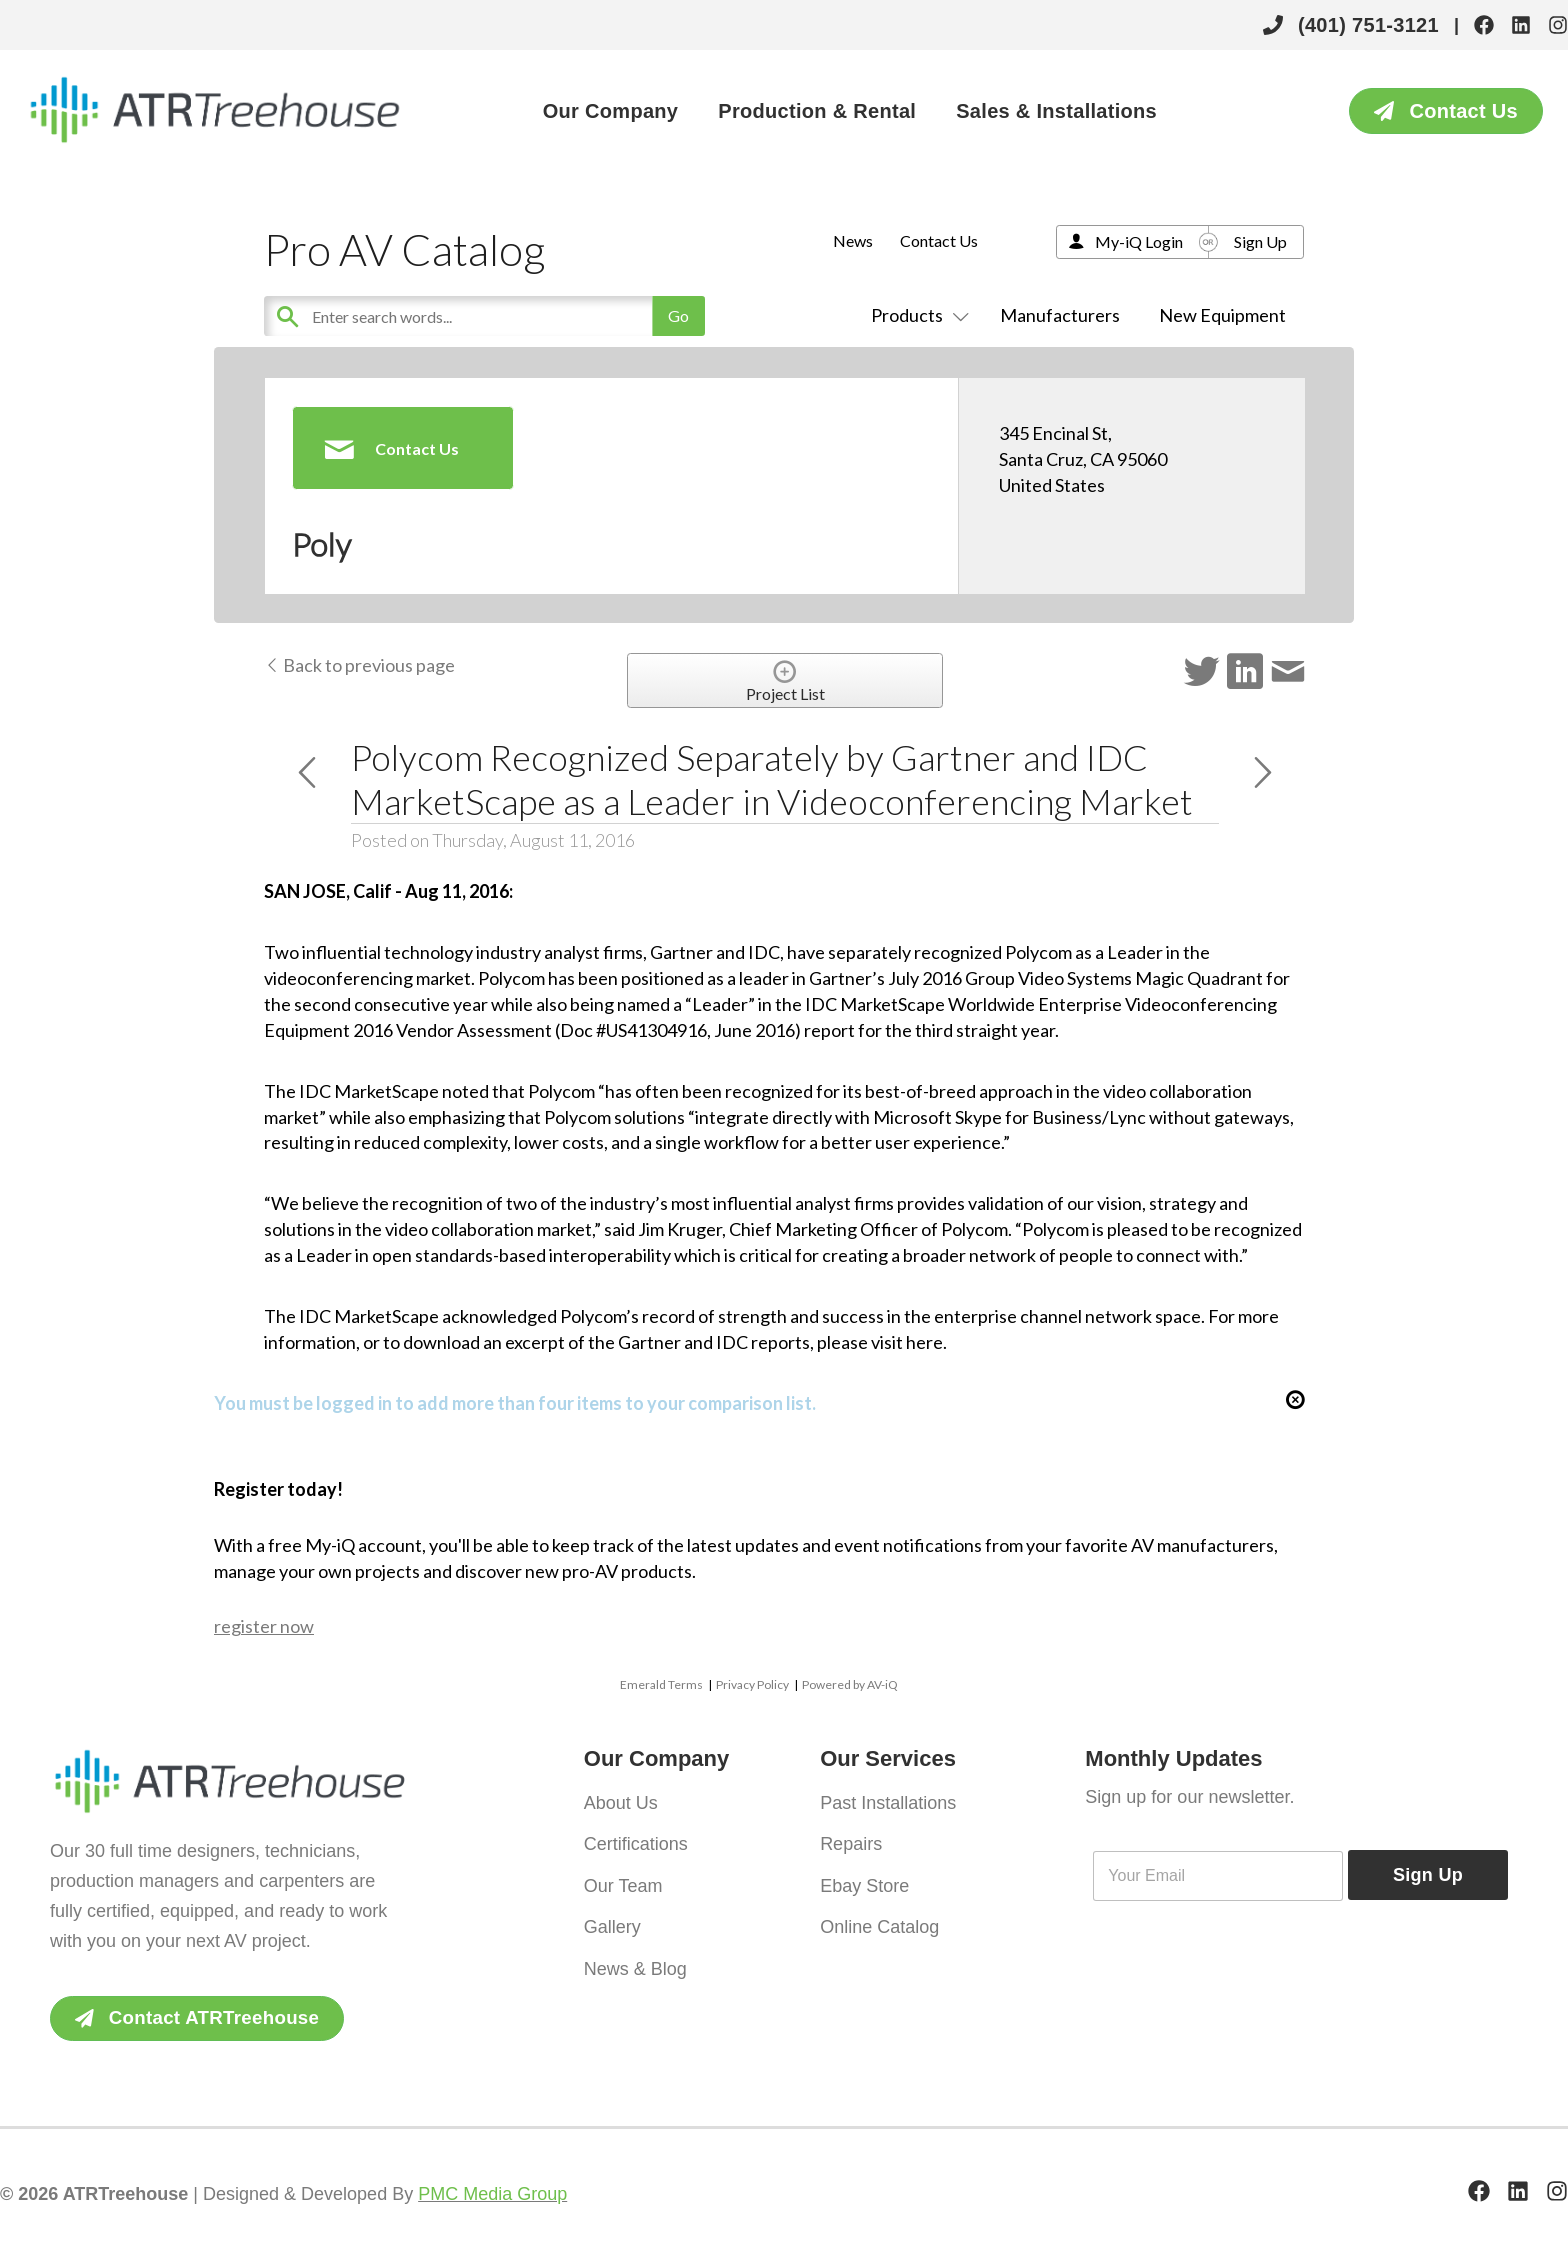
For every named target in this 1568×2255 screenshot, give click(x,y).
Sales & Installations (1056, 111)
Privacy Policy (752, 1684)
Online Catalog (879, 1915)
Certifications (636, 1839)
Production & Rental (817, 111)
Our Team (623, 1877)
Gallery (612, 1915)
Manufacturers (1060, 315)
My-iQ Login (1139, 241)
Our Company (611, 111)
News (853, 240)
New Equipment (1222, 315)
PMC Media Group (492, 2195)
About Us (621, 1801)
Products (916, 315)
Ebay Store (864, 1877)
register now (264, 1626)
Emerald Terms (661, 1684)
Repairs (851, 1839)
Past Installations (888, 1801)
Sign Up (1260, 241)
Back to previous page (359, 665)
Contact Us (939, 240)
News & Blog (635, 1953)
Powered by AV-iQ (850, 1684)
